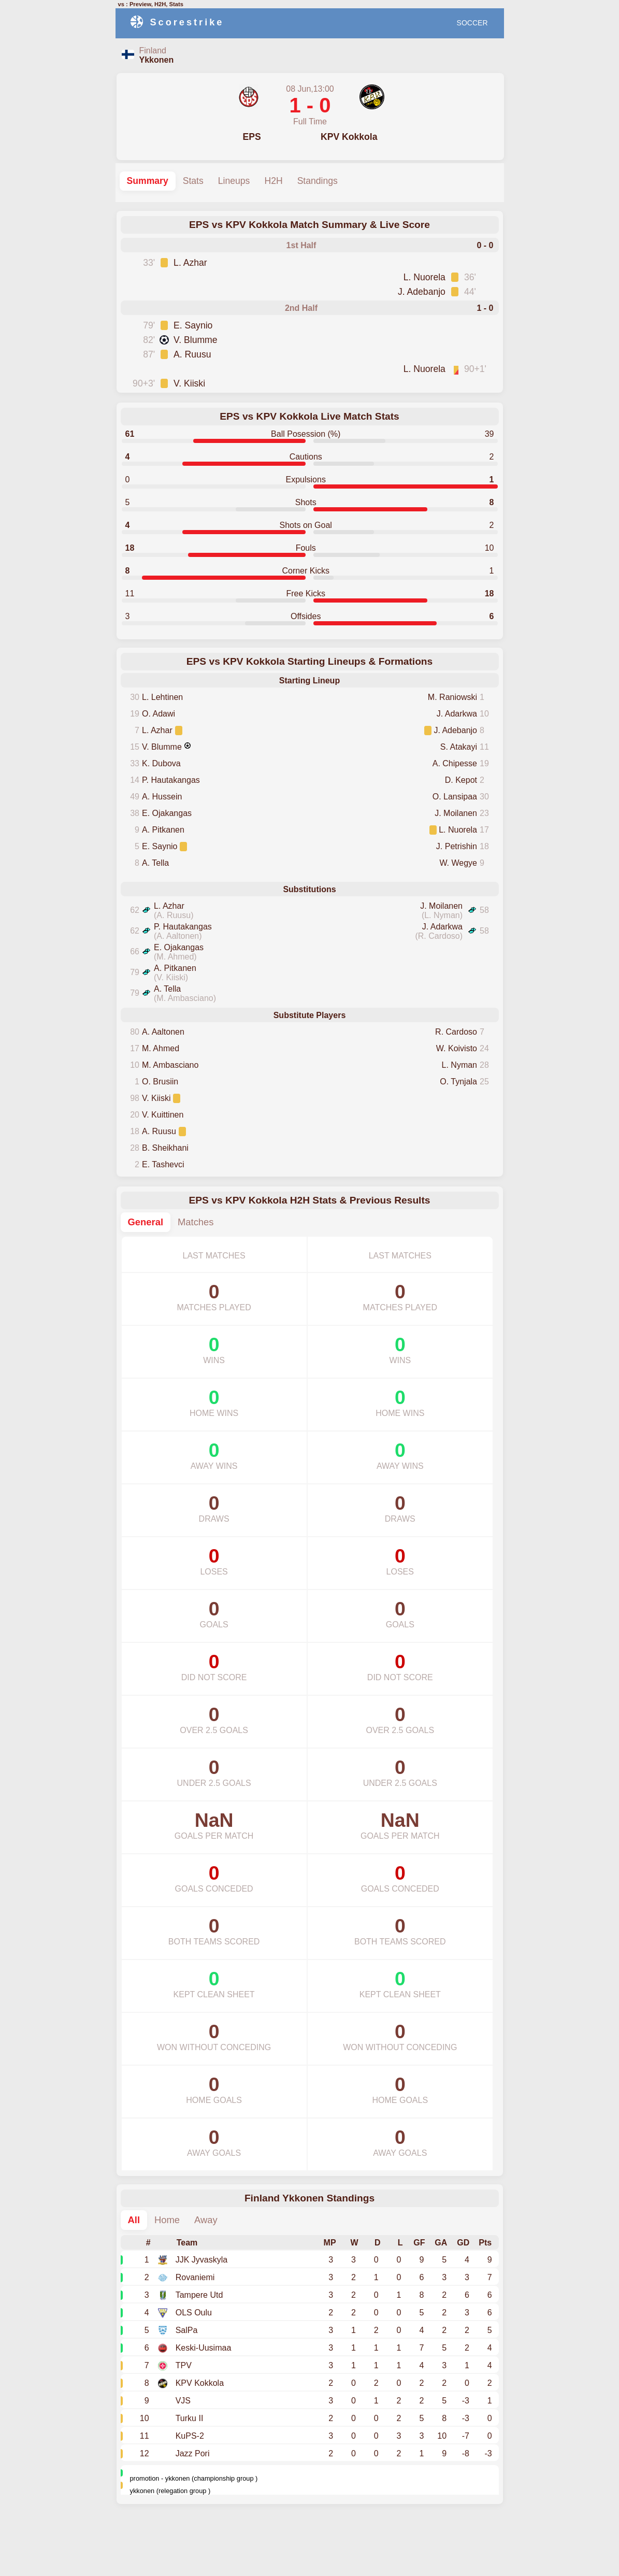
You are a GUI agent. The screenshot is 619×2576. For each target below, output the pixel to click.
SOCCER (472, 23)
